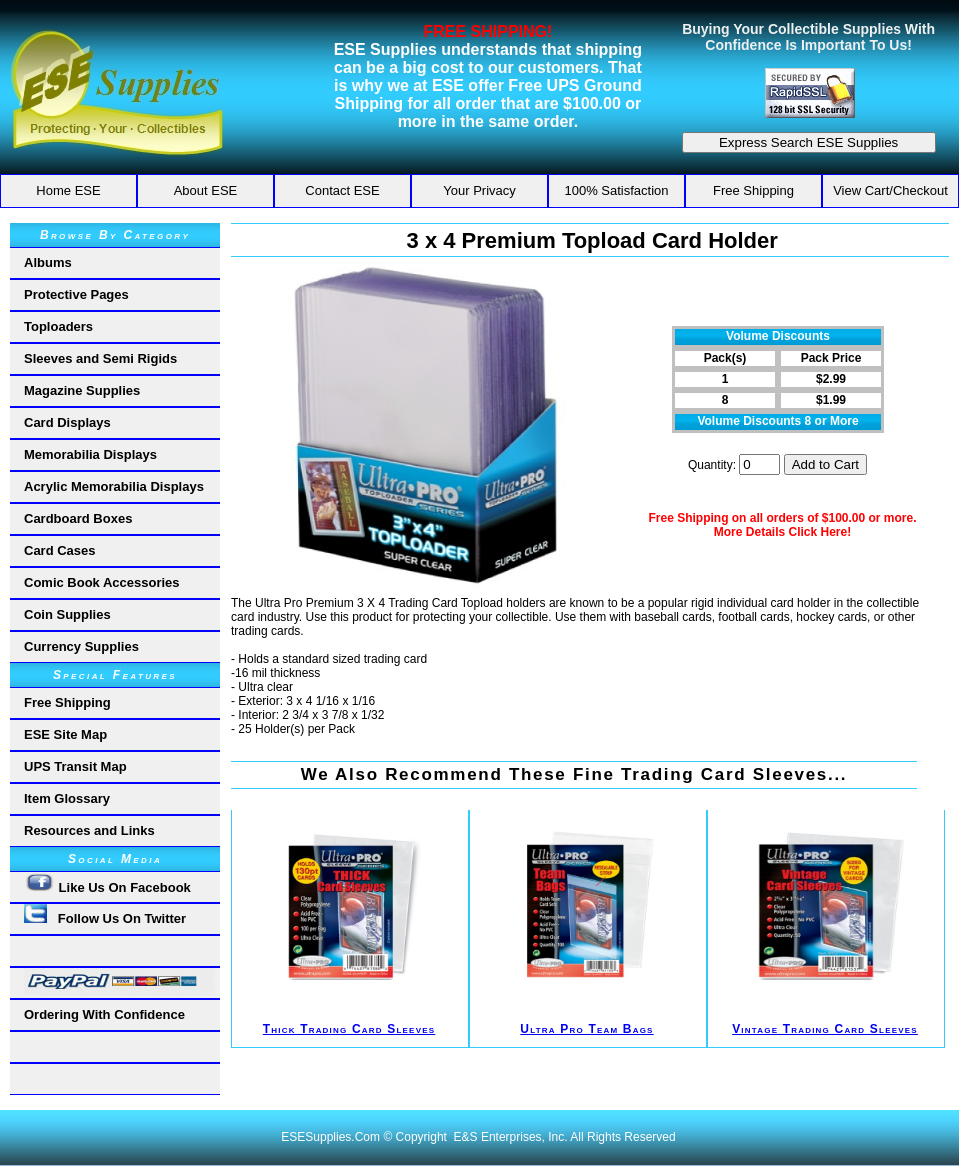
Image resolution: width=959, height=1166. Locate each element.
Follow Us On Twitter (105, 915)
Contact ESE (342, 190)
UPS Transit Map (75, 766)
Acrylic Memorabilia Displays (114, 486)
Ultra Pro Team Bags (586, 1029)
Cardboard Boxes (78, 518)
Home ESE (68, 190)
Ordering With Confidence (104, 1014)
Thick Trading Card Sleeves (349, 1029)
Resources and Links (89, 830)
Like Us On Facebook (107, 883)
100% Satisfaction (616, 190)
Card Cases (60, 550)
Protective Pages (76, 294)
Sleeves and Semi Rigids (100, 358)
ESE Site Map (65, 734)
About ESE (206, 190)
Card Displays (67, 422)
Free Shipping (753, 190)
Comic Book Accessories (102, 582)
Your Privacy (479, 190)
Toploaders (58, 326)
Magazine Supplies (82, 390)
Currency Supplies (81, 646)
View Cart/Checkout (890, 190)
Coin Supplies (67, 614)
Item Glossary (67, 798)
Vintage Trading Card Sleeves (825, 1029)
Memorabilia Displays (90, 454)
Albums (48, 262)
